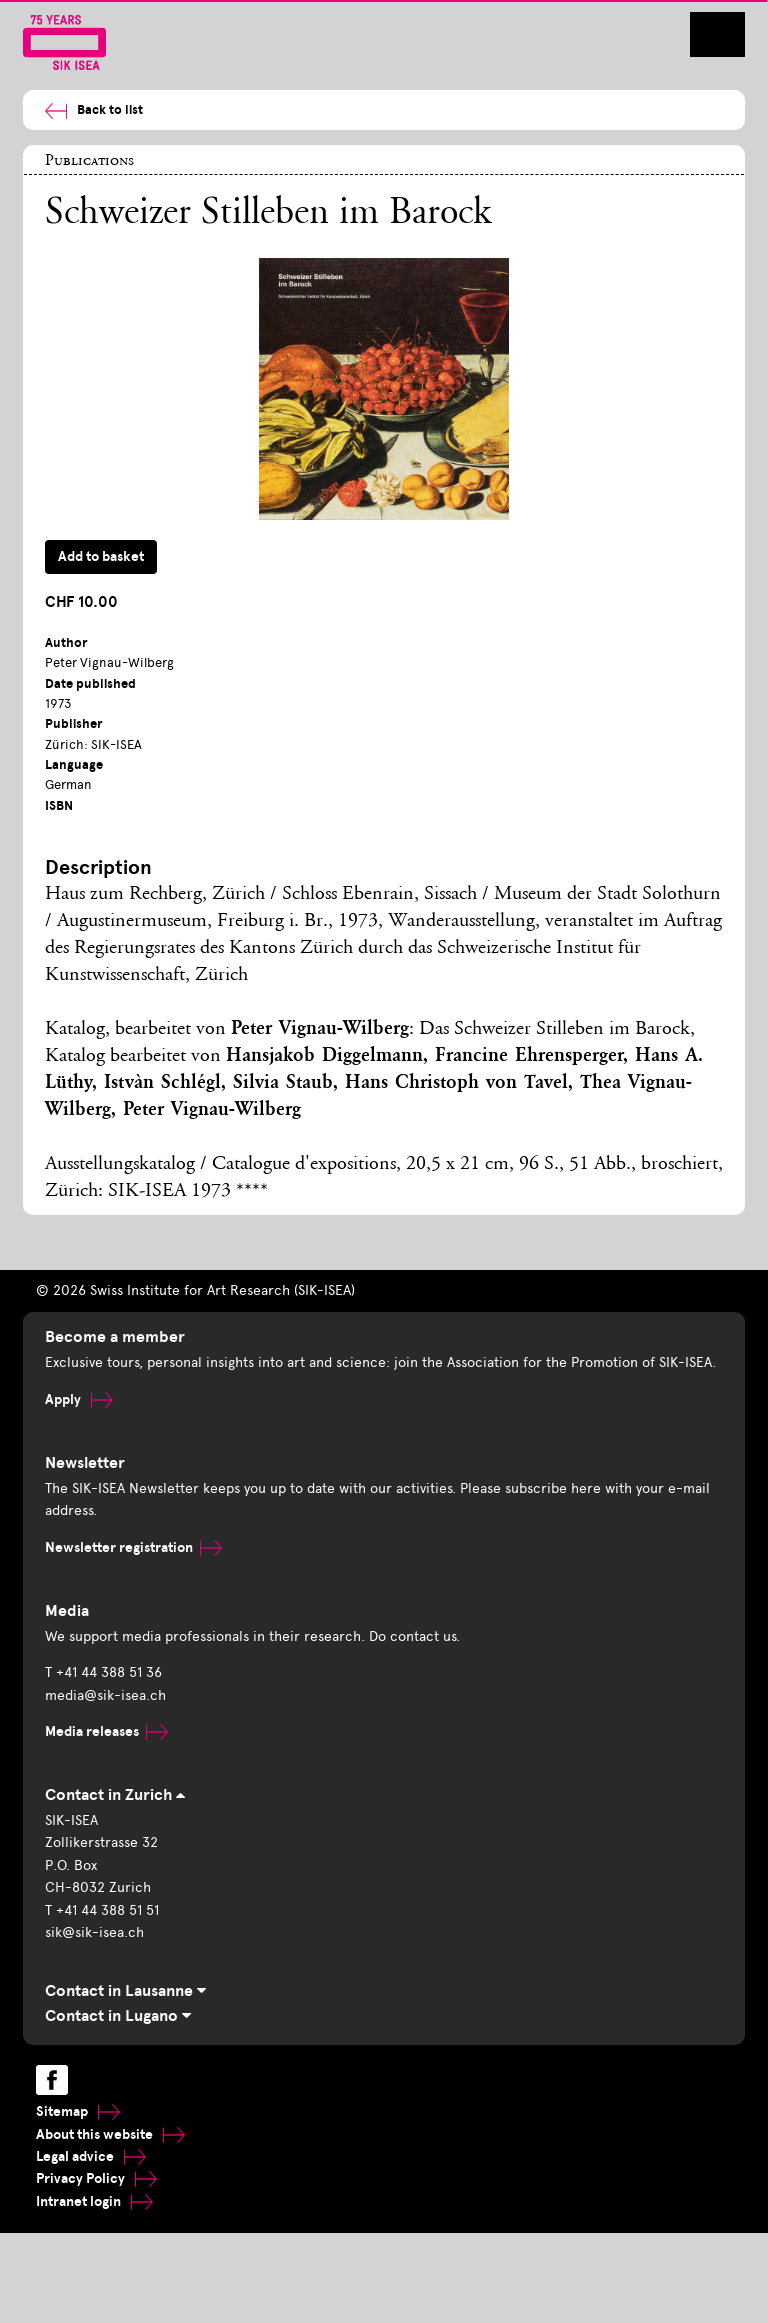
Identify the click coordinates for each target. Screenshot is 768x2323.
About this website (110, 2134)
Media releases (106, 1731)
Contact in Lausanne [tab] (125, 1991)
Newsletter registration (133, 1547)
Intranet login (94, 2201)
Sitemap (78, 2111)
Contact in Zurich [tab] (115, 1795)
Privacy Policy (96, 2178)
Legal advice (91, 2156)
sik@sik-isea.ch (94, 1932)
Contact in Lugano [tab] (118, 2016)
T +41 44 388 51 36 (103, 1672)
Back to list (94, 110)
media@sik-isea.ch (105, 1695)
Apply (79, 1399)
